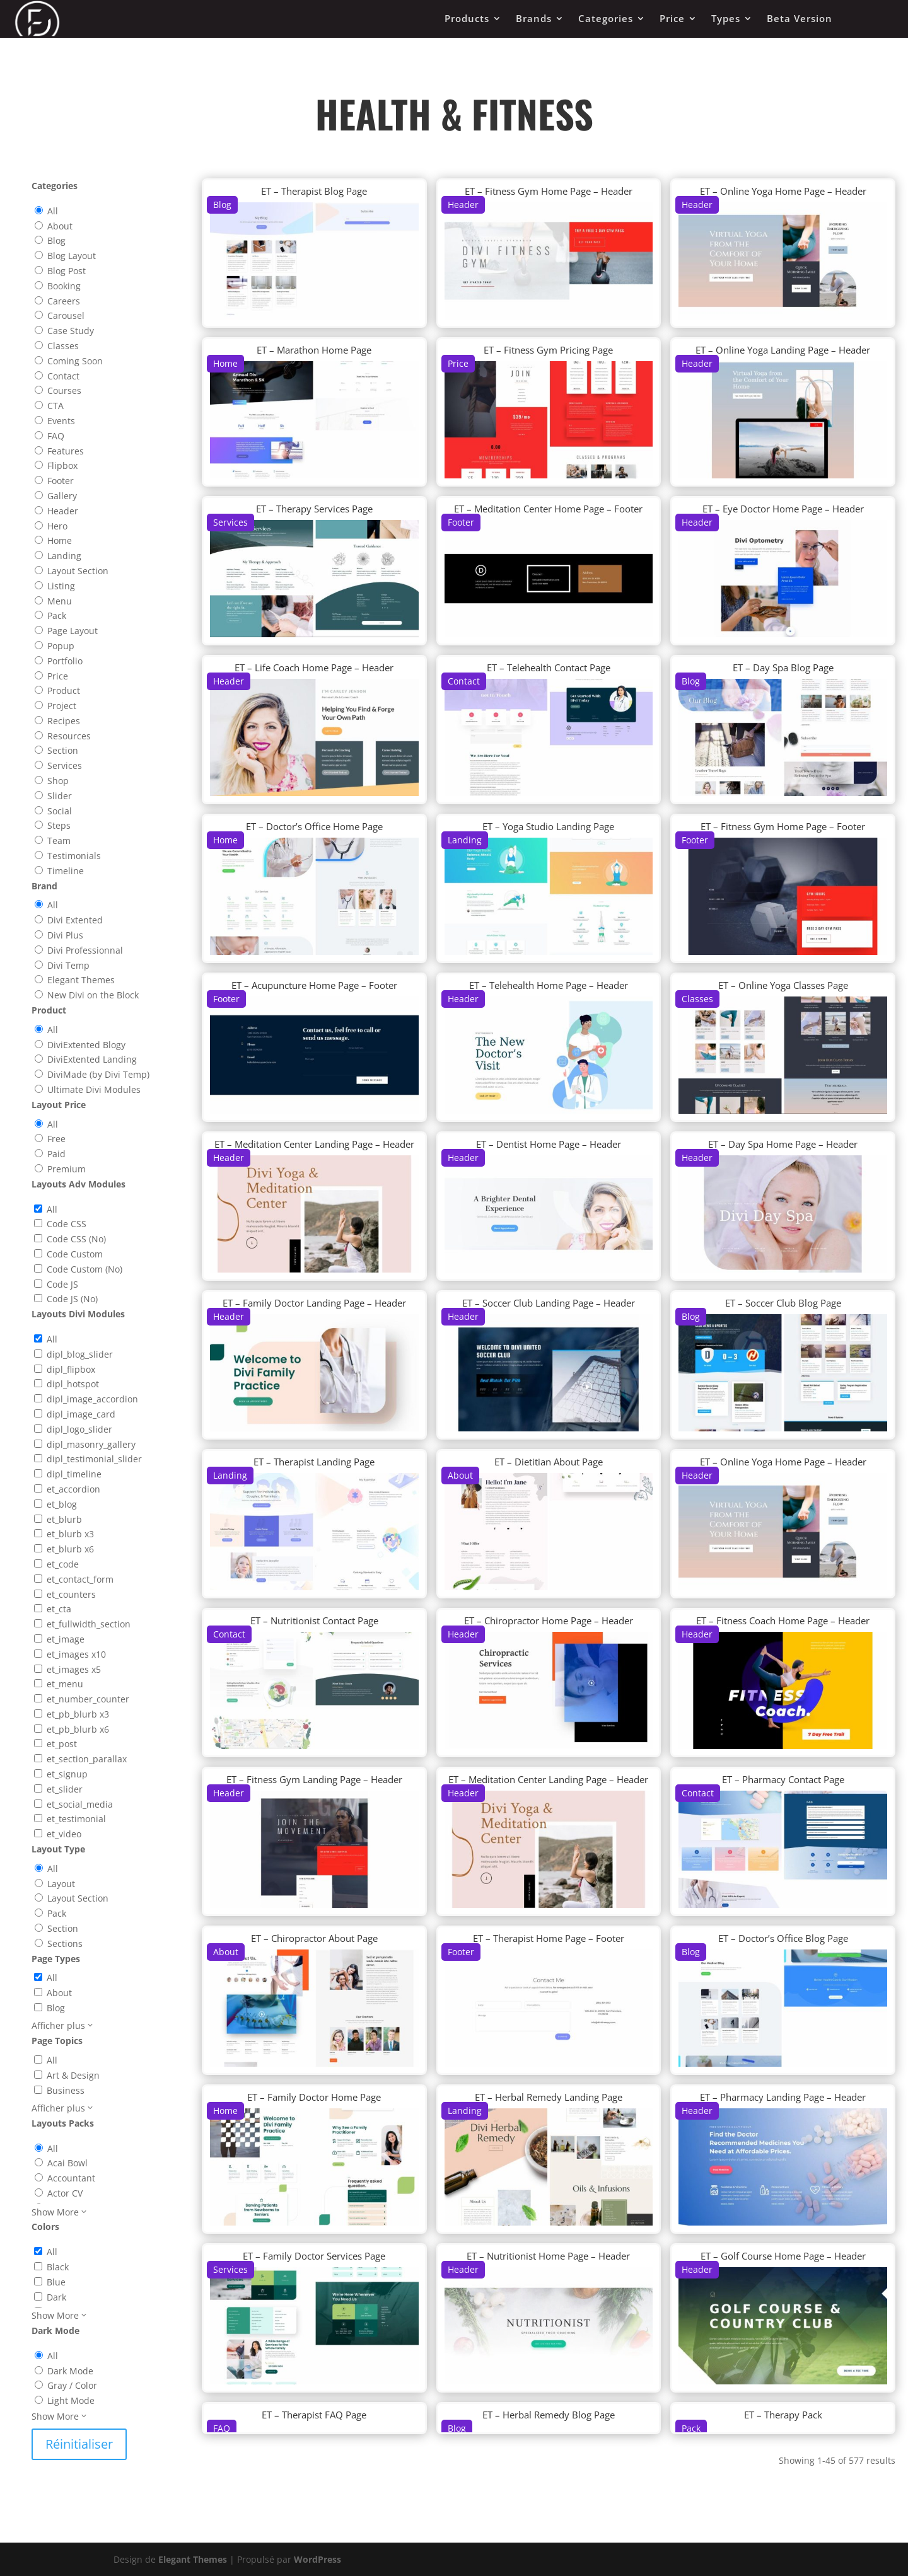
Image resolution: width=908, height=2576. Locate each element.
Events (61, 421)
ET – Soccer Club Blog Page (783, 1303)
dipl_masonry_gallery (91, 1444)
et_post (62, 1744)
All (52, 211)
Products (467, 18)
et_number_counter (88, 1699)
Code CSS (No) (76, 1239)
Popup (60, 646)
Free (56, 1139)
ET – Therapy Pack (783, 2414)
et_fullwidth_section (89, 1624)
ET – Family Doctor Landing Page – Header (314, 1303)
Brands (534, 18)
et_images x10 (76, 1654)
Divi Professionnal (85, 950)
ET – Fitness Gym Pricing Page (548, 350)
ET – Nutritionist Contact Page (314, 1620)
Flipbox (62, 465)
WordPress (317, 2559)
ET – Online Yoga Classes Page (783, 985)
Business (65, 2090)
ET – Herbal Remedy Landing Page (548, 2097)
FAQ (55, 436)
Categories (605, 18)
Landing (64, 556)
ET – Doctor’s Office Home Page (314, 826)
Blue (56, 2282)
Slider (59, 796)
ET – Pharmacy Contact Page (783, 1779)
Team (59, 840)
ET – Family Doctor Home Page (314, 2097)
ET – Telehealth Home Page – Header (548, 985)
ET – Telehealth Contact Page (548, 667)
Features (65, 451)
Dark (56, 2297)
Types (725, 18)
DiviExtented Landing (92, 1059)
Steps (59, 825)
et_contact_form (80, 1579)
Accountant (71, 2178)
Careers (63, 301)
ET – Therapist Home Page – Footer (548, 1938)
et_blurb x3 (70, 1534)
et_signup (67, 1774)
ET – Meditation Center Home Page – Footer (548, 508)
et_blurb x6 (70, 1549)
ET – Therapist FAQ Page (314, 2414)
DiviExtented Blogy (86, 1045)
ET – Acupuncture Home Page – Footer (314, 985)
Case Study (70, 331)
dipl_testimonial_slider (94, 1459)
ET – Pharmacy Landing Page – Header (783, 2097)
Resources (69, 736)
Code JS (62, 1284)
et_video (64, 1834)
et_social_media (80, 1804)
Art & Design (73, 2075)
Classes (63, 346)
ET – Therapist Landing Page (314, 1461)
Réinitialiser (79, 2443)
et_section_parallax (87, 1759)
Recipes (63, 721)
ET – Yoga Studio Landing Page (548, 826)
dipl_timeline (74, 1474)
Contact (63, 376)
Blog (56, 240)
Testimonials (74, 856)
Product (63, 690)
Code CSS (66, 1224)
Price (672, 18)
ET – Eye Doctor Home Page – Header (783, 508)
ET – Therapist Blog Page (314, 191)
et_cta (59, 1609)
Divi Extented (75, 920)
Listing (61, 586)
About (60, 226)
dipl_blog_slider (80, 1354)
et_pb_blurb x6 (78, 1729)
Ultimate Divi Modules (94, 1089)
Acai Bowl (67, 2163)
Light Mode (71, 2400)
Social (59, 811)
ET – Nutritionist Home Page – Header (548, 2256)
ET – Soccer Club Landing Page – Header (548, 1303)
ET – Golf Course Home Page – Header (783, 2256)
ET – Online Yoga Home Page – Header (783, 191)
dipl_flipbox (71, 1369)
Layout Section (77, 571)
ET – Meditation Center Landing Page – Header (314, 1144)
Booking (64, 286)
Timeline (65, 871)
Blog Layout (71, 256)
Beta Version (799, 18)
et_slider (65, 1789)
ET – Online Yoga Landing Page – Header (783, 350)
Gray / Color (72, 2385)
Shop (58, 781)
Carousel (65, 315)
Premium (66, 1169)
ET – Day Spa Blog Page (783, 667)
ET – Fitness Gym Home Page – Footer (783, 826)
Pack (56, 615)
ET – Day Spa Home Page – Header (783, 1144)
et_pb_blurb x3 (78, 1714)
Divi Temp (68, 965)
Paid (56, 1154)
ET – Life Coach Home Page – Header (314, 667)
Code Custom (75, 1254)
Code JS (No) (72, 1299)
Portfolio (65, 661)
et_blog (62, 1504)
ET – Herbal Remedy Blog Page (548, 2414)
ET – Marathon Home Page (314, 350)
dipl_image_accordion (92, 1399)
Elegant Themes (81, 980)
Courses (64, 390)
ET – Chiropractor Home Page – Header (548, 1620)
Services (64, 765)
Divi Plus (65, 935)
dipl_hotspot (73, 1384)
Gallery (62, 496)
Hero (57, 526)
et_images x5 (74, 1669)
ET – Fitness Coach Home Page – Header (783, 1620)
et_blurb (64, 1519)
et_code (63, 1564)
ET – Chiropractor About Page (314, 1938)
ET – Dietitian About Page (548, 1461)
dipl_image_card (81, 1414)
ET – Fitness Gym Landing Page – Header (314, 1779)
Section (62, 750)
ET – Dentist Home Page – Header (548, 1144)
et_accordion (73, 1489)
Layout (61, 1884)
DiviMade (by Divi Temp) (98, 1074)
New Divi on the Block (93, 995)
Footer (60, 481)
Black (58, 2267)
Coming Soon (75, 361)
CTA (55, 406)
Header (62, 511)
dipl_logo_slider (79, 1429)
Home (59, 540)
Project (61, 706)
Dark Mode (70, 2371)
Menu (59, 601)
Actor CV (65, 2193)
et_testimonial (76, 1819)
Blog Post (66, 271)
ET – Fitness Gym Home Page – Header (548, 191)
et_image (65, 1639)
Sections (65, 1943)
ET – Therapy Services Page (314, 508)
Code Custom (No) (84, 1269)
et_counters (71, 1594)
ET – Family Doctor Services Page (314, 2256)
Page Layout (72, 631)
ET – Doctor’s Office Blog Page (783, 1938)
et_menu (65, 1684)
